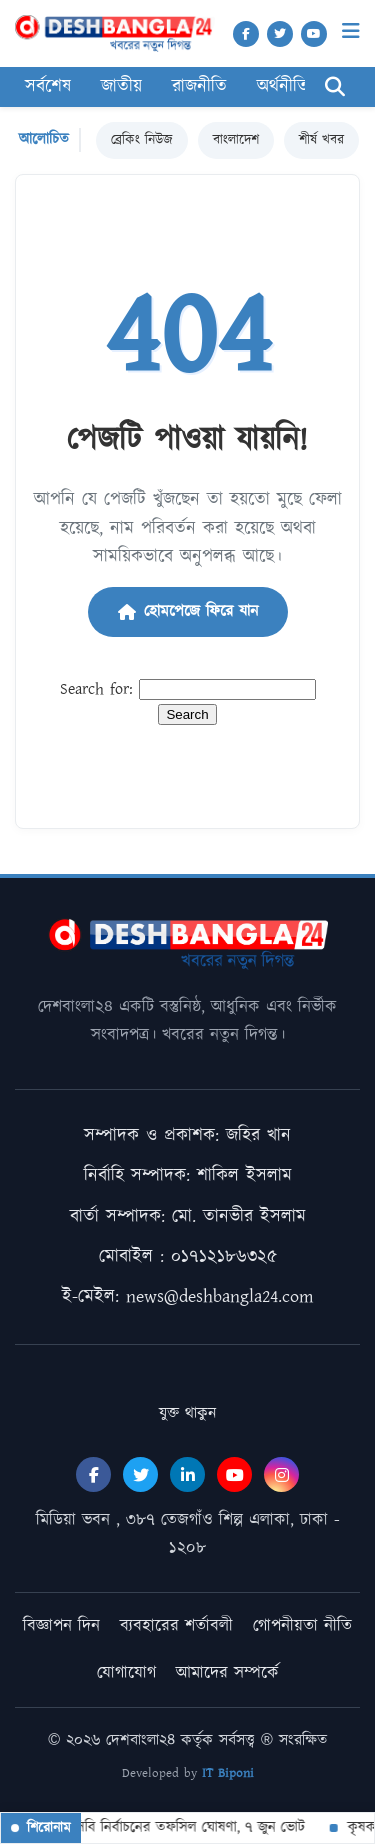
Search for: (96, 689)
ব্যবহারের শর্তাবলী (176, 1626)
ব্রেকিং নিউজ (142, 140)
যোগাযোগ (126, 1673)
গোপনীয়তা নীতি (302, 1626)
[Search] (335, 87)
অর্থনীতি (283, 87)
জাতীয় (121, 87)
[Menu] (351, 31)
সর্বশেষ (48, 87)
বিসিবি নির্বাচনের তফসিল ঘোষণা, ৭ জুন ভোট (178, 1827)
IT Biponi (228, 1773)
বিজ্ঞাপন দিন (61, 1626)
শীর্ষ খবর (321, 140)
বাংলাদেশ (236, 140)
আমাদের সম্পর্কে (227, 1673)
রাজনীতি (199, 87)
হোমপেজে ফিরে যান (188, 611)
